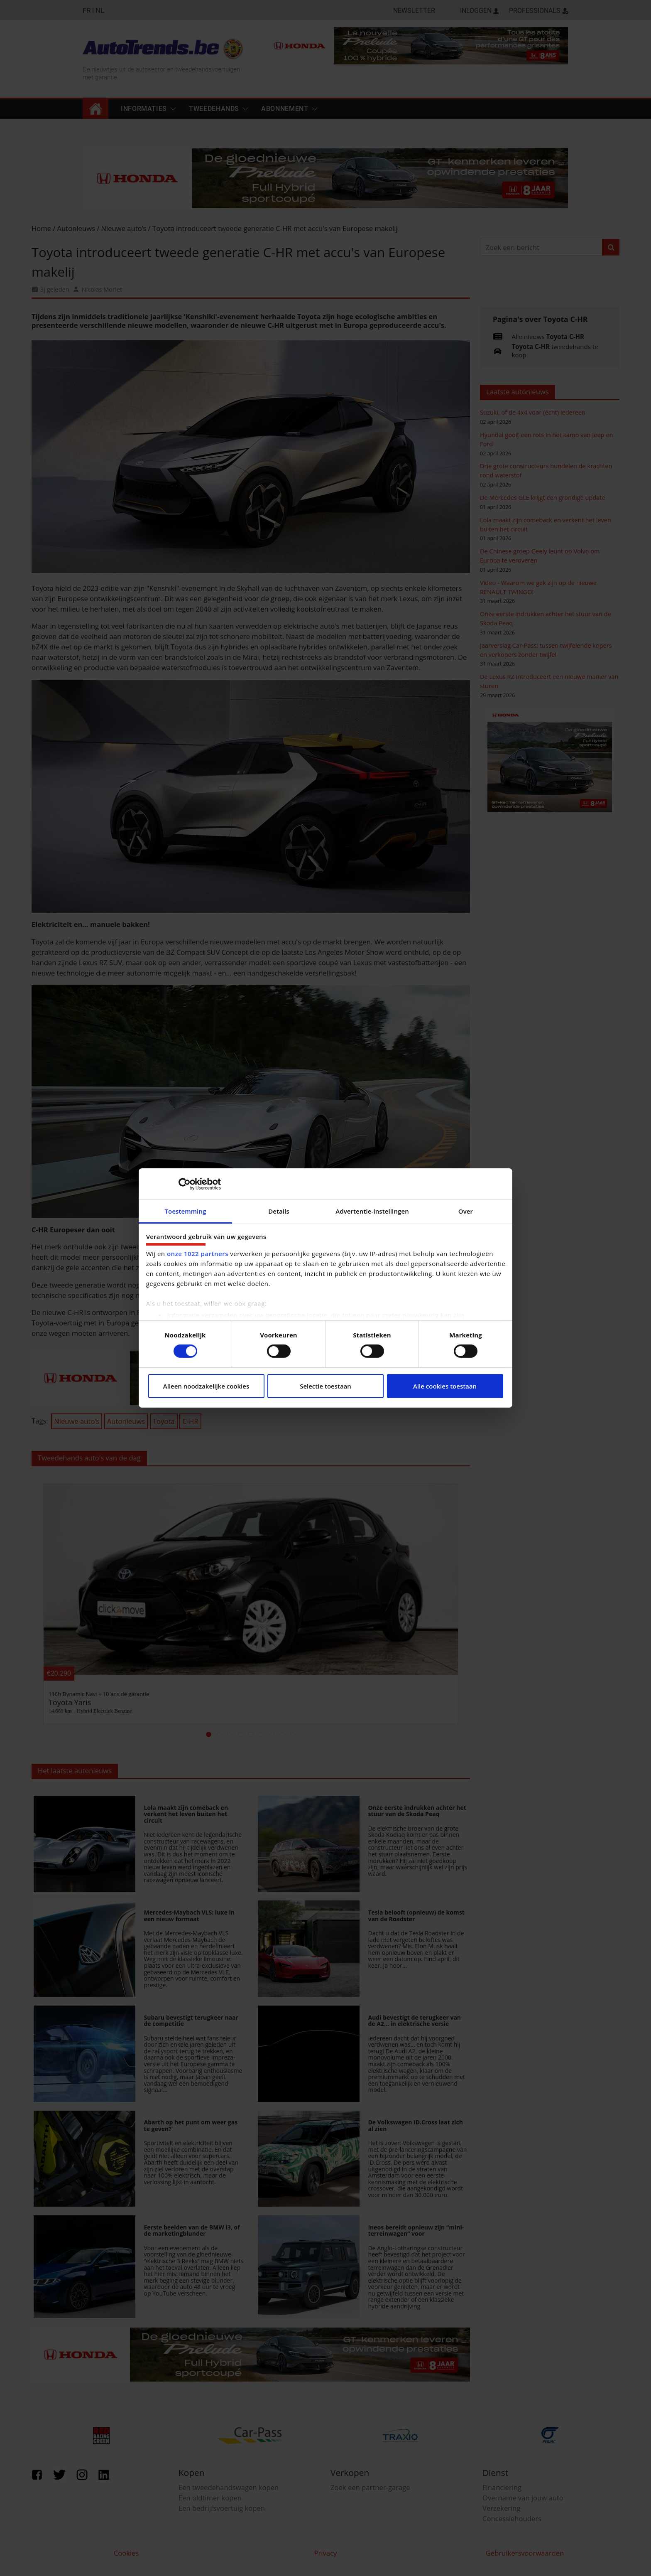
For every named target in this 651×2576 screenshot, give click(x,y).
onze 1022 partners (197, 1253)
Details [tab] (278, 1211)
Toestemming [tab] (185, 1211)
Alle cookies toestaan (445, 1386)
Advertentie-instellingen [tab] (372, 1211)
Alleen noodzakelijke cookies (206, 1386)
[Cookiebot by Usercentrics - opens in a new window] (184, 1183)
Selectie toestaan (325, 1386)
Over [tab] (465, 1211)
